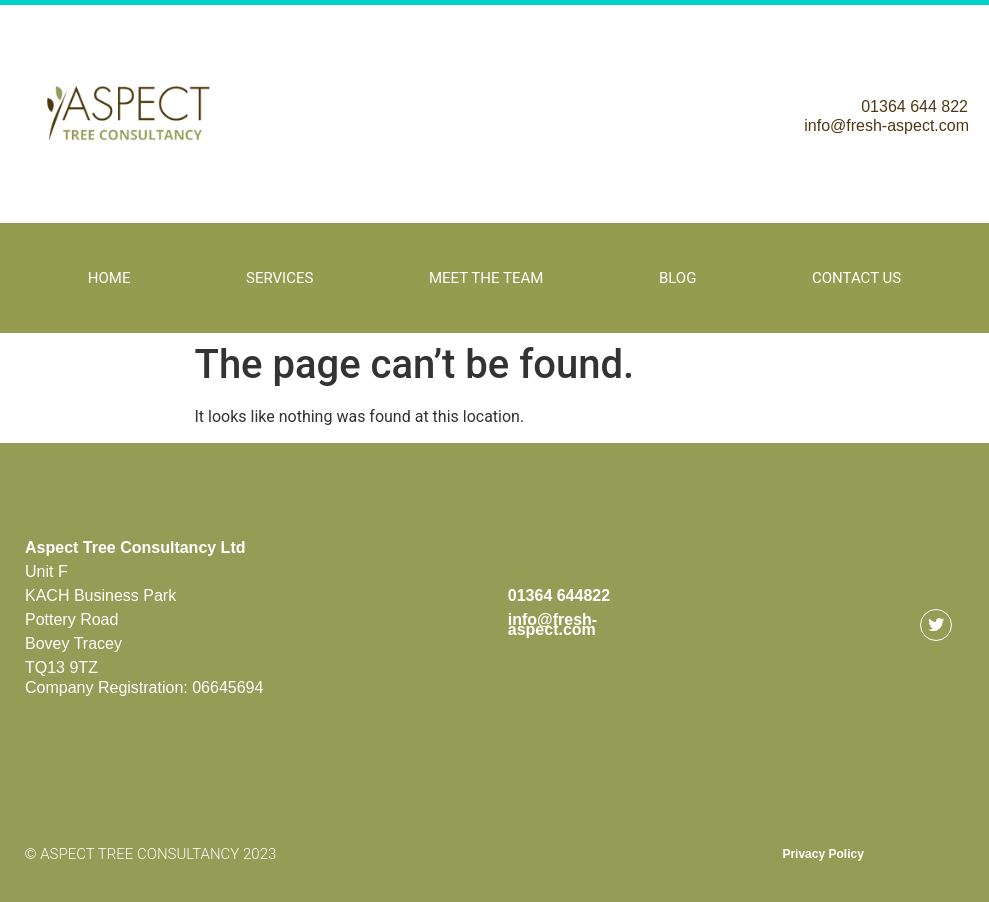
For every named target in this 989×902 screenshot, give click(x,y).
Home (109, 278)
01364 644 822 (914, 106)
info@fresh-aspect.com (886, 125)
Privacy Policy (822, 854)
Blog (678, 278)
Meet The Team (486, 278)
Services (279, 278)
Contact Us (856, 278)
